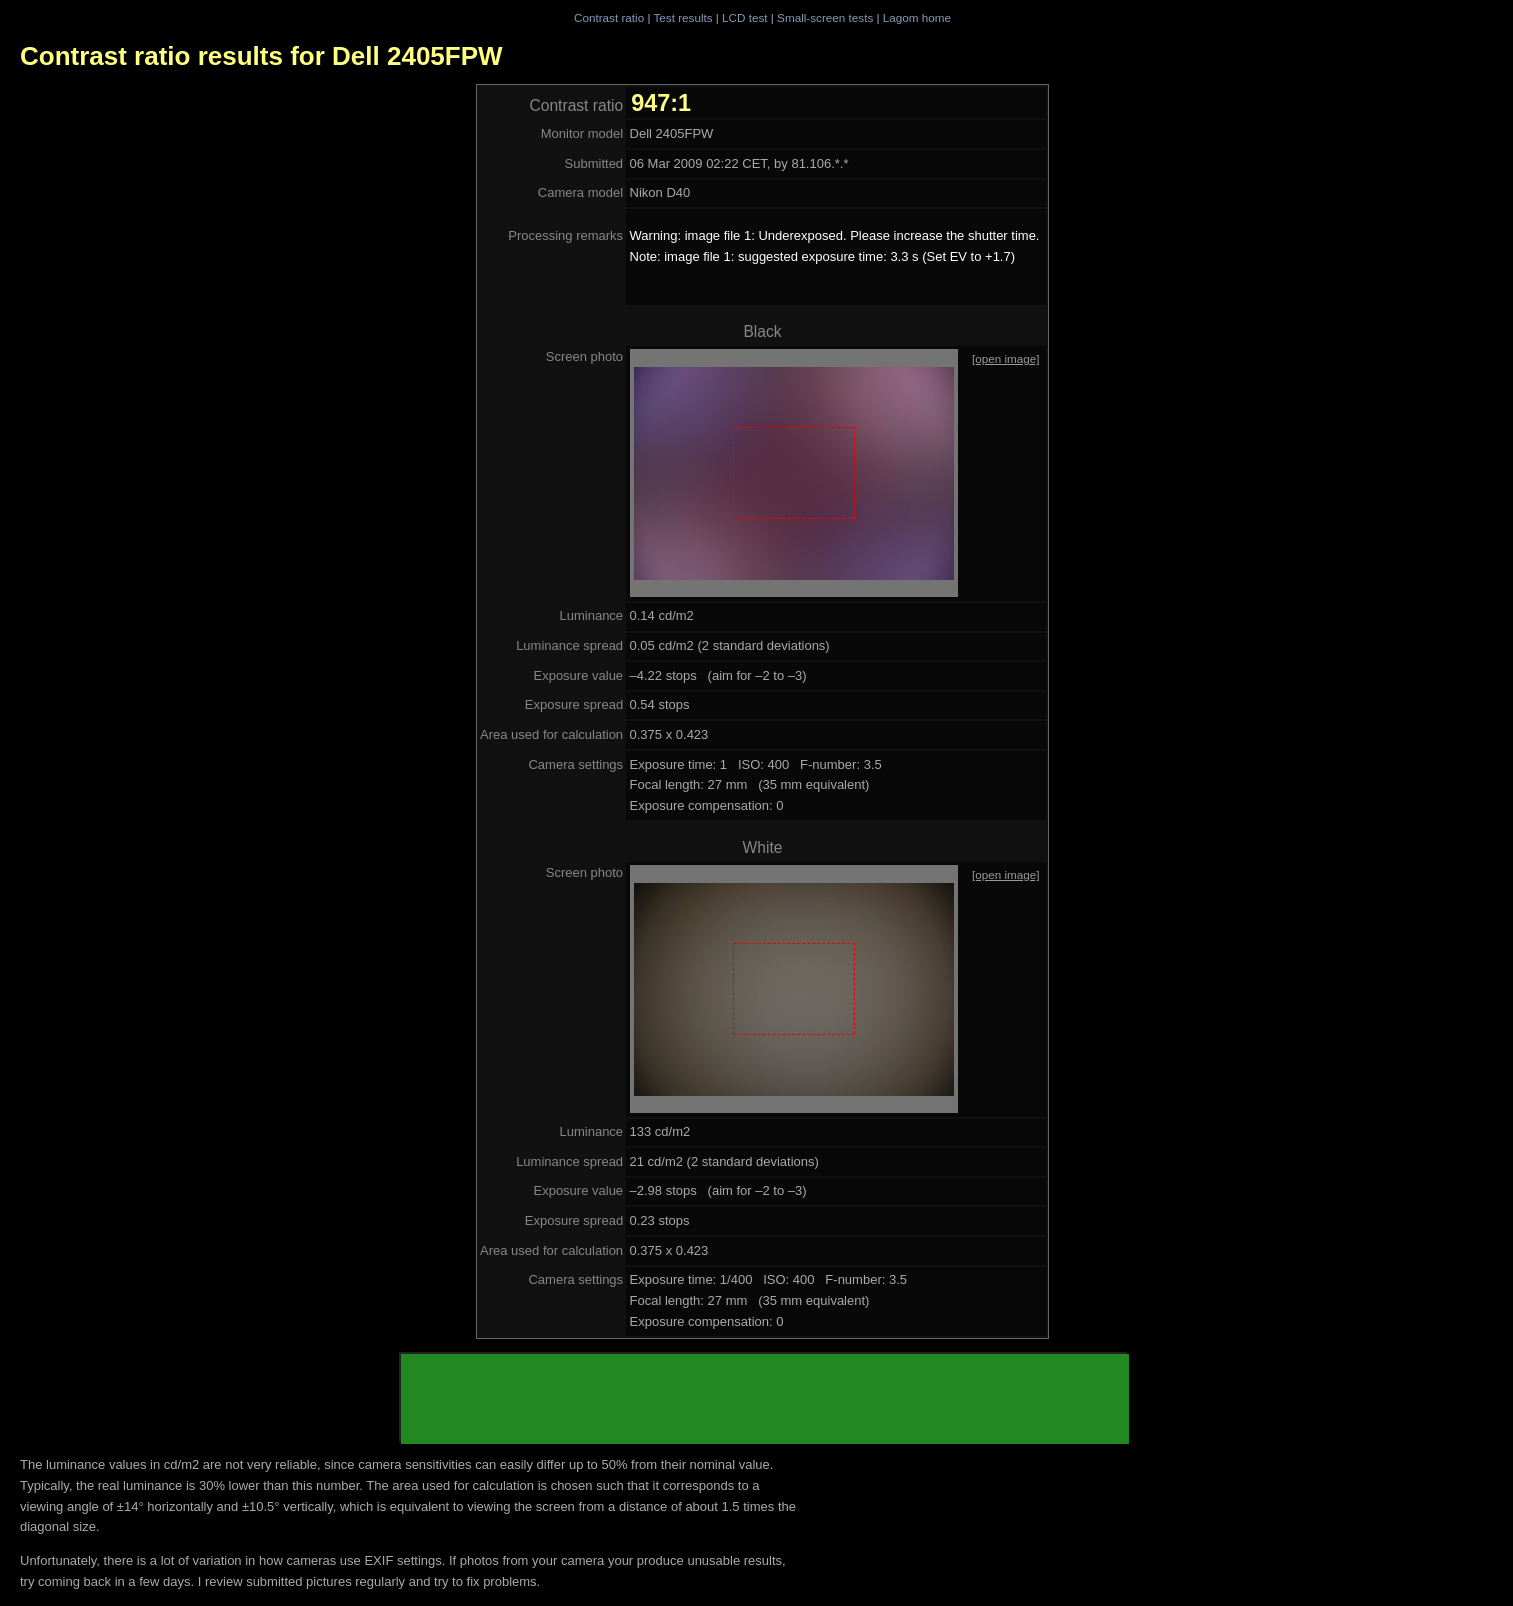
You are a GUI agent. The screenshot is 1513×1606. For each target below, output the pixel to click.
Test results (682, 17)
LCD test (744, 17)
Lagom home (917, 17)
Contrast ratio (609, 17)
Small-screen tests (825, 17)
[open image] (1006, 358)
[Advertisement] (765, 1399)
